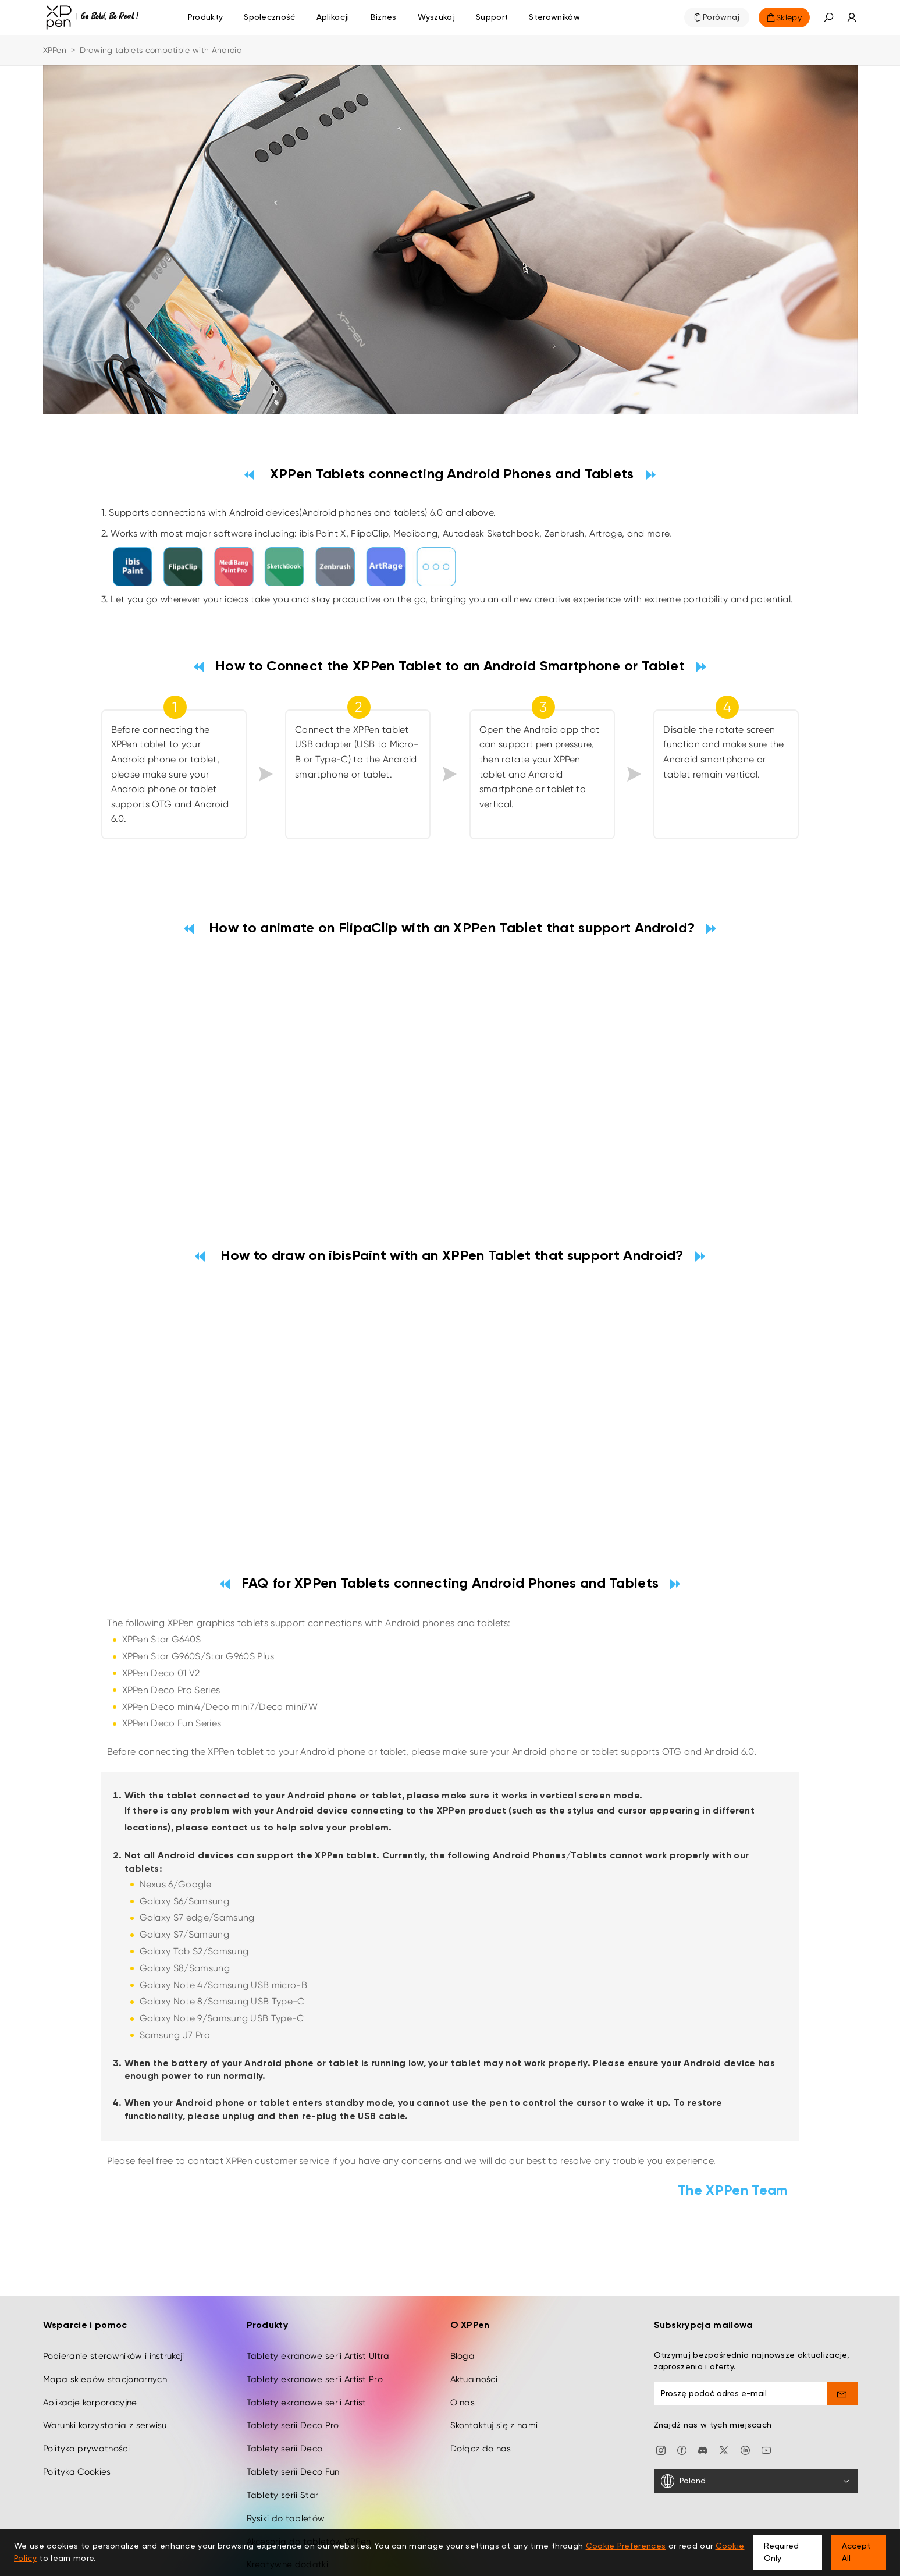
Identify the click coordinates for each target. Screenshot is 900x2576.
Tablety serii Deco (285, 2396)
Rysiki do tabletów (286, 2465)
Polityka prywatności (86, 2396)
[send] (842, 2341)
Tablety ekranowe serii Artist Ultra (318, 2303)
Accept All (856, 2552)
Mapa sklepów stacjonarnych (105, 2326)
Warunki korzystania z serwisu (105, 2373)
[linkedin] (745, 2396)
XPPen (55, 50)
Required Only (781, 2552)
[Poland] (756, 2428)
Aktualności (474, 2326)
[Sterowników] (554, 17)
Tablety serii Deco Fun (293, 2419)
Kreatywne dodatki (287, 2512)
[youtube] (766, 2396)
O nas (462, 2349)
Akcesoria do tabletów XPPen (309, 2488)
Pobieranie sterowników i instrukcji (113, 2303)
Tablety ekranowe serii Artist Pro (315, 2326)
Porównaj (721, 17)
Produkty (205, 17)
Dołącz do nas (480, 2396)
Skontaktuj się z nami (494, 2373)
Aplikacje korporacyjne (90, 2349)
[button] (828, 17)
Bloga (462, 2303)
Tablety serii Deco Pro (293, 2373)
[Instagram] (661, 2396)
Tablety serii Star (283, 2442)
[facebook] (682, 2396)
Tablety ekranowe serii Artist (307, 2349)
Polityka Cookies (77, 2419)
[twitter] (724, 2396)
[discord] (703, 2396)
